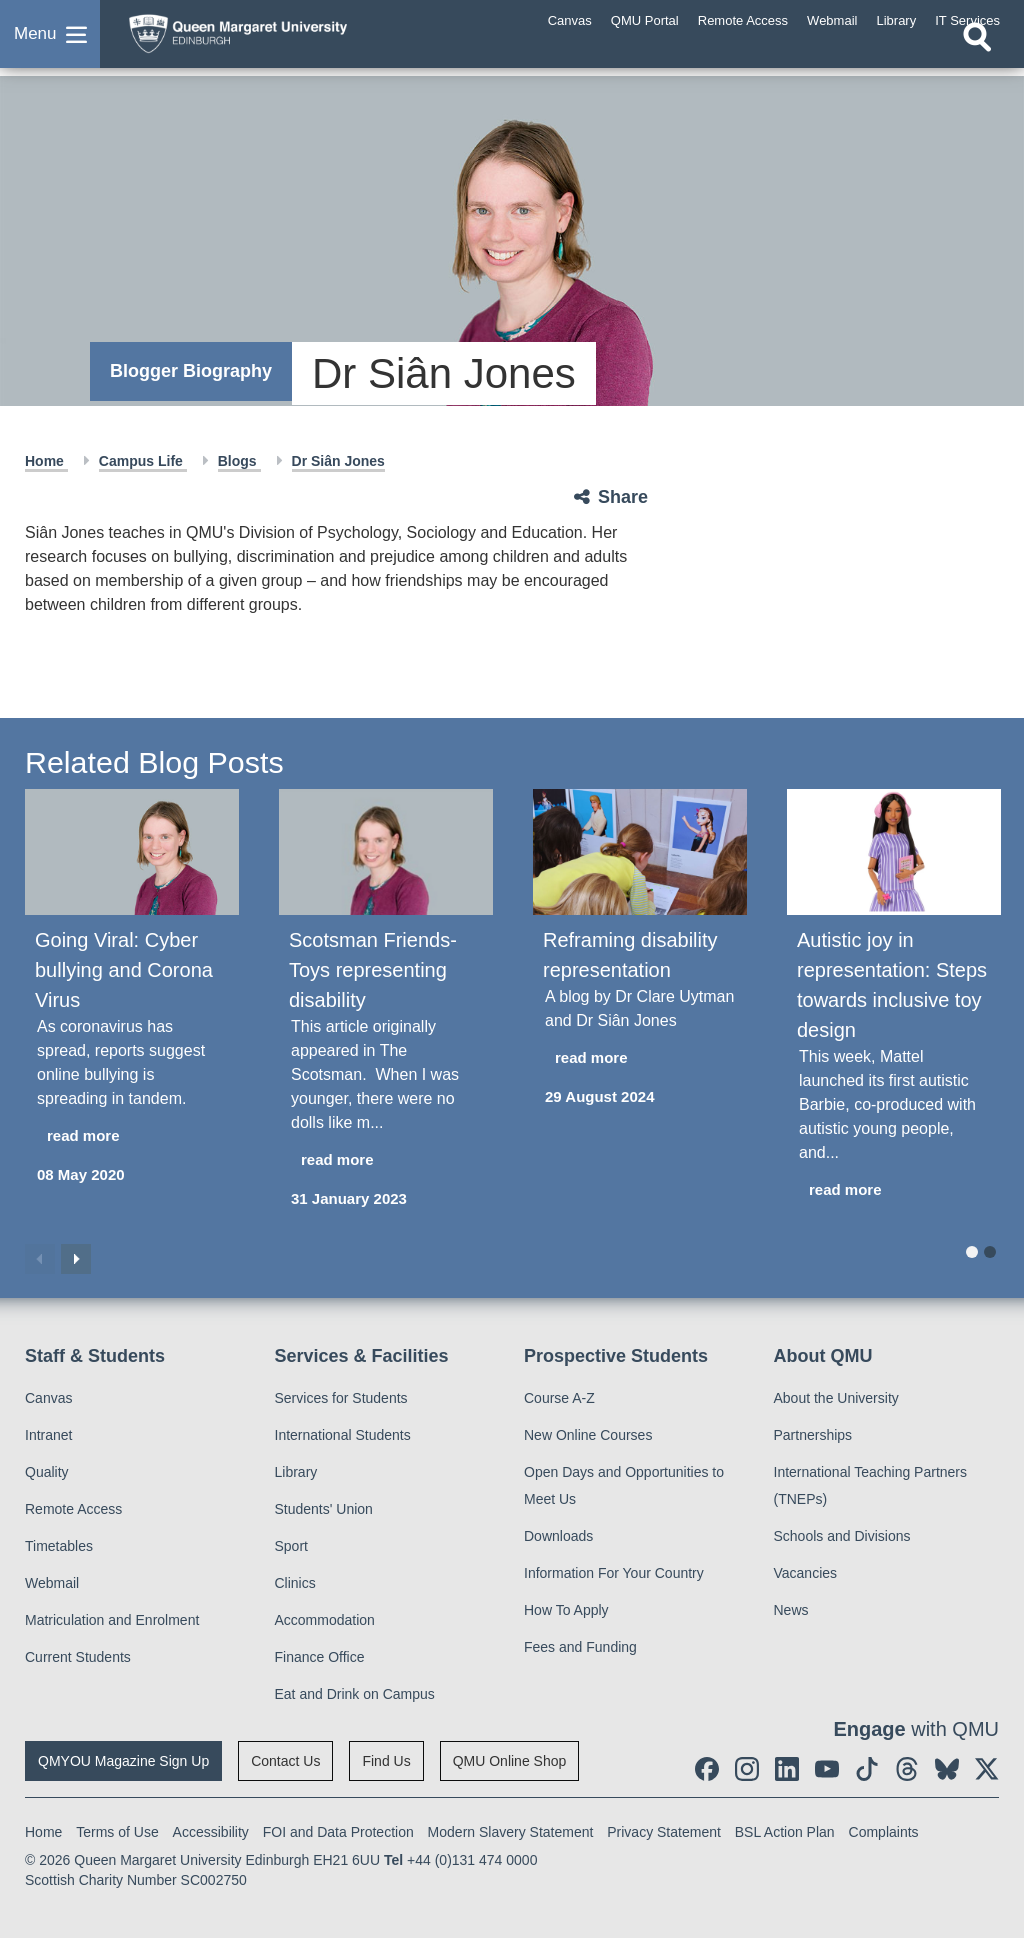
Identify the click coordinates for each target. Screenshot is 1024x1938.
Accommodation (325, 1620)
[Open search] (977, 57)
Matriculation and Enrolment (112, 1620)
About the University (836, 1398)
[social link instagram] (747, 1769)
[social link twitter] (987, 1769)
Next (76, 1259)
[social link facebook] (707, 1769)
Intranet (48, 1435)
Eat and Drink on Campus (355, 1694)
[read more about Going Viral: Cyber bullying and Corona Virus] (132, 1136)
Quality (47, 1472)
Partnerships (813, 1435)
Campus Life (143, 461)
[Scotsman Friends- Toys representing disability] (386, 852)
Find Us (386, 1761)
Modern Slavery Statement (511, 1832)
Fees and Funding (580, 1647)
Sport (291, 1546)
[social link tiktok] (867, 1769)
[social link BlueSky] (947, 1769)
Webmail (52, 1583)
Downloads (558, 1536)
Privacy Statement (664, 1832)
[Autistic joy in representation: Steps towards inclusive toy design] (894, 852)
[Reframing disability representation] (640, 852)
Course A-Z (559, 1398)
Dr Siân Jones (338, 461)
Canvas (48, 1398)
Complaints (884, 1832)
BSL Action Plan (785, 1832)
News (791, 1610)
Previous (40, 1259)
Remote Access (73, 1509)
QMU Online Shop (510, 1761)
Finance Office (320, 1657)
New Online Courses (588, 1435)
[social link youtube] (827, 1769)
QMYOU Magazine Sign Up (123, 1761)
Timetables (59, 1546)
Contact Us (285, 1761)
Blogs (239, 461)
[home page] (275, 39)
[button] (50, 44)
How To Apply (566, 1610)
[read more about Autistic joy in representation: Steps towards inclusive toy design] (894, 1190)
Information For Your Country (614, 1573)
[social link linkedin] (787, 1769)
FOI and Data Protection (338, 1832)
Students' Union (324, 1509)
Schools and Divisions (842, 1536)
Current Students (78, 1657)
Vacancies (806, 1573)
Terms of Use (117, 1832)
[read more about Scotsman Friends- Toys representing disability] (386, 1160)
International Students (343, 1435)
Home (46, 461)
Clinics (295, 1583)
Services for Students (341, 1398)
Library (296, 1472)
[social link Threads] (907, 1769)
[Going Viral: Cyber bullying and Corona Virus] (132, 852)
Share (623, 497)
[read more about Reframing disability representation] (640, 1058)
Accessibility (211, 1832)
